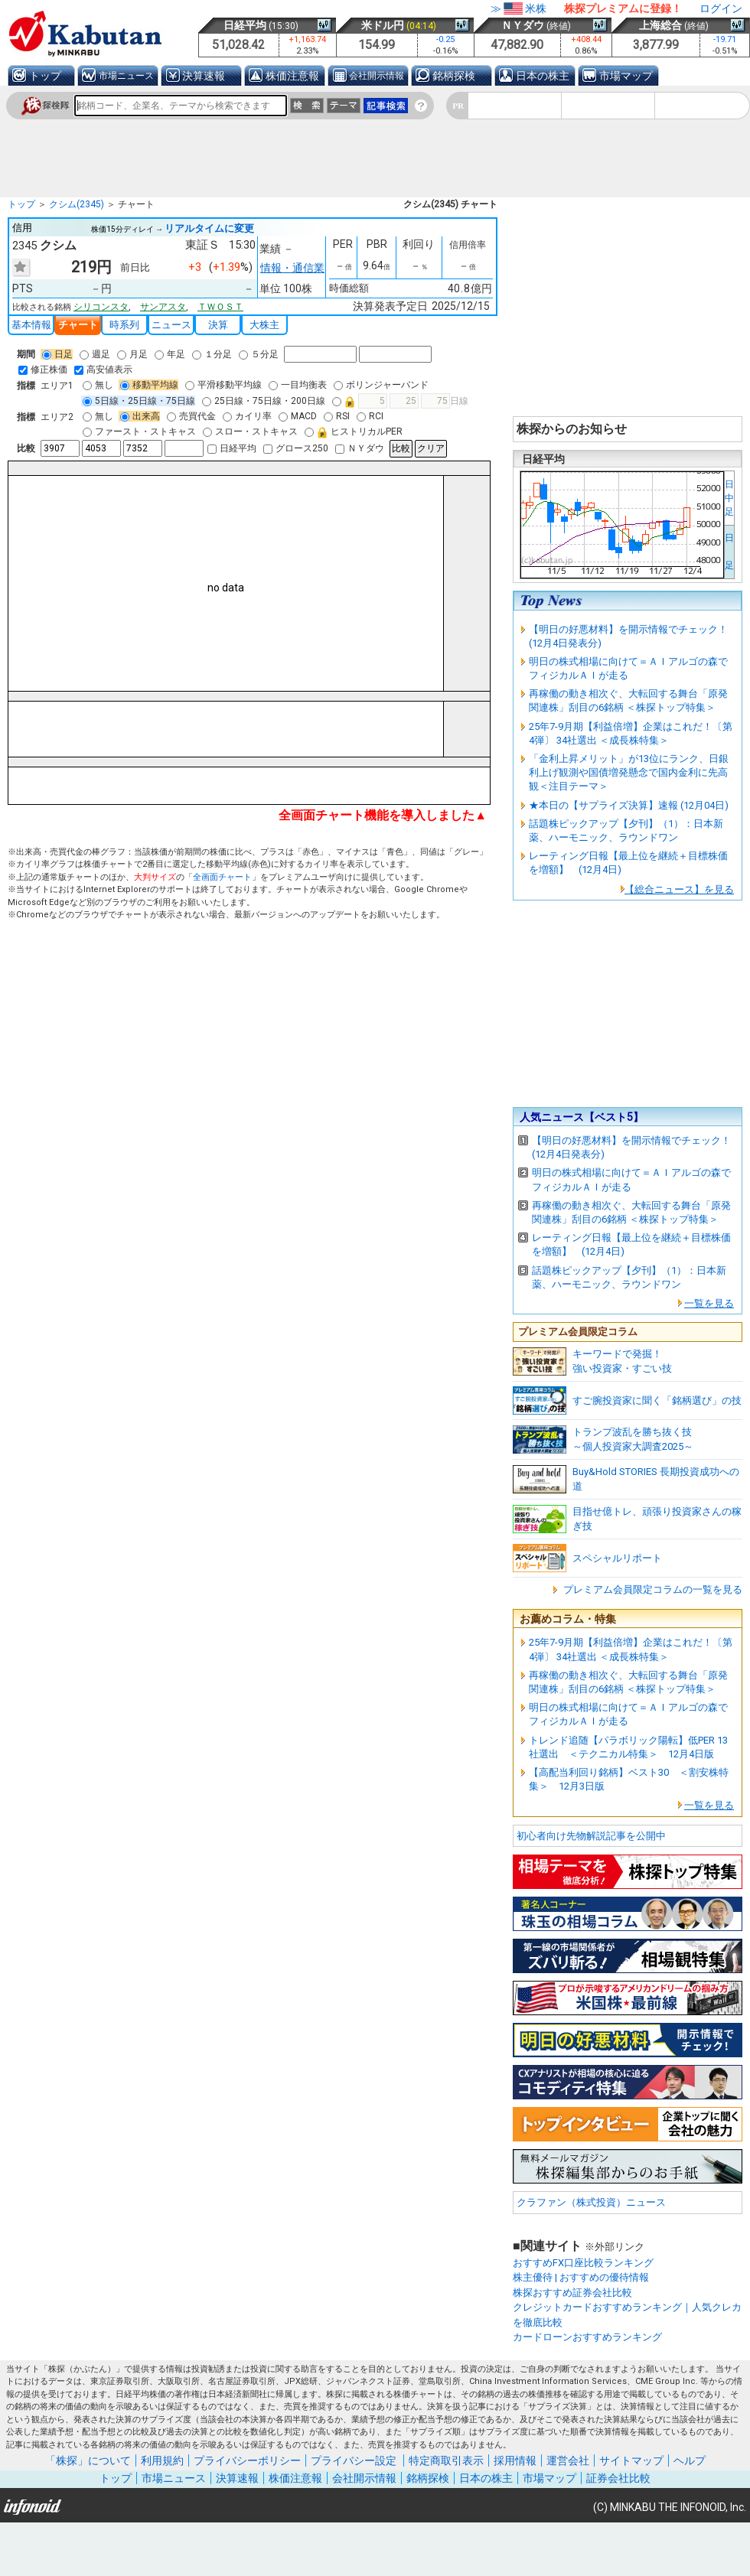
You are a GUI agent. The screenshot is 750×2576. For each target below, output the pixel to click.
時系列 (124, 325)
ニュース (171, 325)
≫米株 (518, 8)
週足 (95, 354)
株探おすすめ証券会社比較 (572, 2292)
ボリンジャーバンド (381, 384)
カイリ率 (247, 416)
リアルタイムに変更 (209, 228)
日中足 (729, 498)
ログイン (720, 8)
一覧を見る (709, 1303)
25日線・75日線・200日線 (263, 401)
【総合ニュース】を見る (679, 889)
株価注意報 (292, 76)
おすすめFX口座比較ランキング (583, 2262)
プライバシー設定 (353, 2460)
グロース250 (295, 448)
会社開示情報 (376, 75)
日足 (57, 354)
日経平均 (244, 25)
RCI (370, 416)
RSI (337, 416)
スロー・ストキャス (250, 431)
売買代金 (191, 416)
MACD (298, 416)
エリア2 (57, 417)
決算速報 (203, 76)
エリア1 (57, 385)
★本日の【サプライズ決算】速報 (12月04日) (629, 805)
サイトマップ (631, 2460)
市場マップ (626, 76)
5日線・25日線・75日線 (139, 401)
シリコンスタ (101, 306)
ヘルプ (689, 2460)
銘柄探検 (453, 76)
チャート (78, 325)
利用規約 (162, 2460)
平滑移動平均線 (223, 384)
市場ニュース (126, 75)
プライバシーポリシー (247, 2460)
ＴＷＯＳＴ (220, 306)
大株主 (264, 325)
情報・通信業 (292, 268)
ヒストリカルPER (354, 431)
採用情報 (515, 2460)
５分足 (259, 354)
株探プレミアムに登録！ (623, 8)
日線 (400, 401)
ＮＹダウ (522, 25)
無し (98, 384)
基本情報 (31, 325)
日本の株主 (542, 76)
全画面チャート (222, 877)
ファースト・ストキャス (139, 431)
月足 (132, 354)
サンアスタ (163, 306)
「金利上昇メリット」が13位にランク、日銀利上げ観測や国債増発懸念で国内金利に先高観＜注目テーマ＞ (629, 772)
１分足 (212, 354)
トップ (45, 76)
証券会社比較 (618, 2478)
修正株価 (42, 369)
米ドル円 (382, 25)
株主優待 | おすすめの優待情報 (581, 2277)
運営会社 (567, 2460)
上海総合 (660, 25)
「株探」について (88, 2460)
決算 (218, 325)
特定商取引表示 (446, 2460)
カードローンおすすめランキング (587, 2337)
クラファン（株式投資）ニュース (591, 2202)
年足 (170, 354)
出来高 (140, 416)
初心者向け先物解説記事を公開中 (591, 1836)
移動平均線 (149, 384)
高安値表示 (103, 369)
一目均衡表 (298, 384)
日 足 (729, 551)
